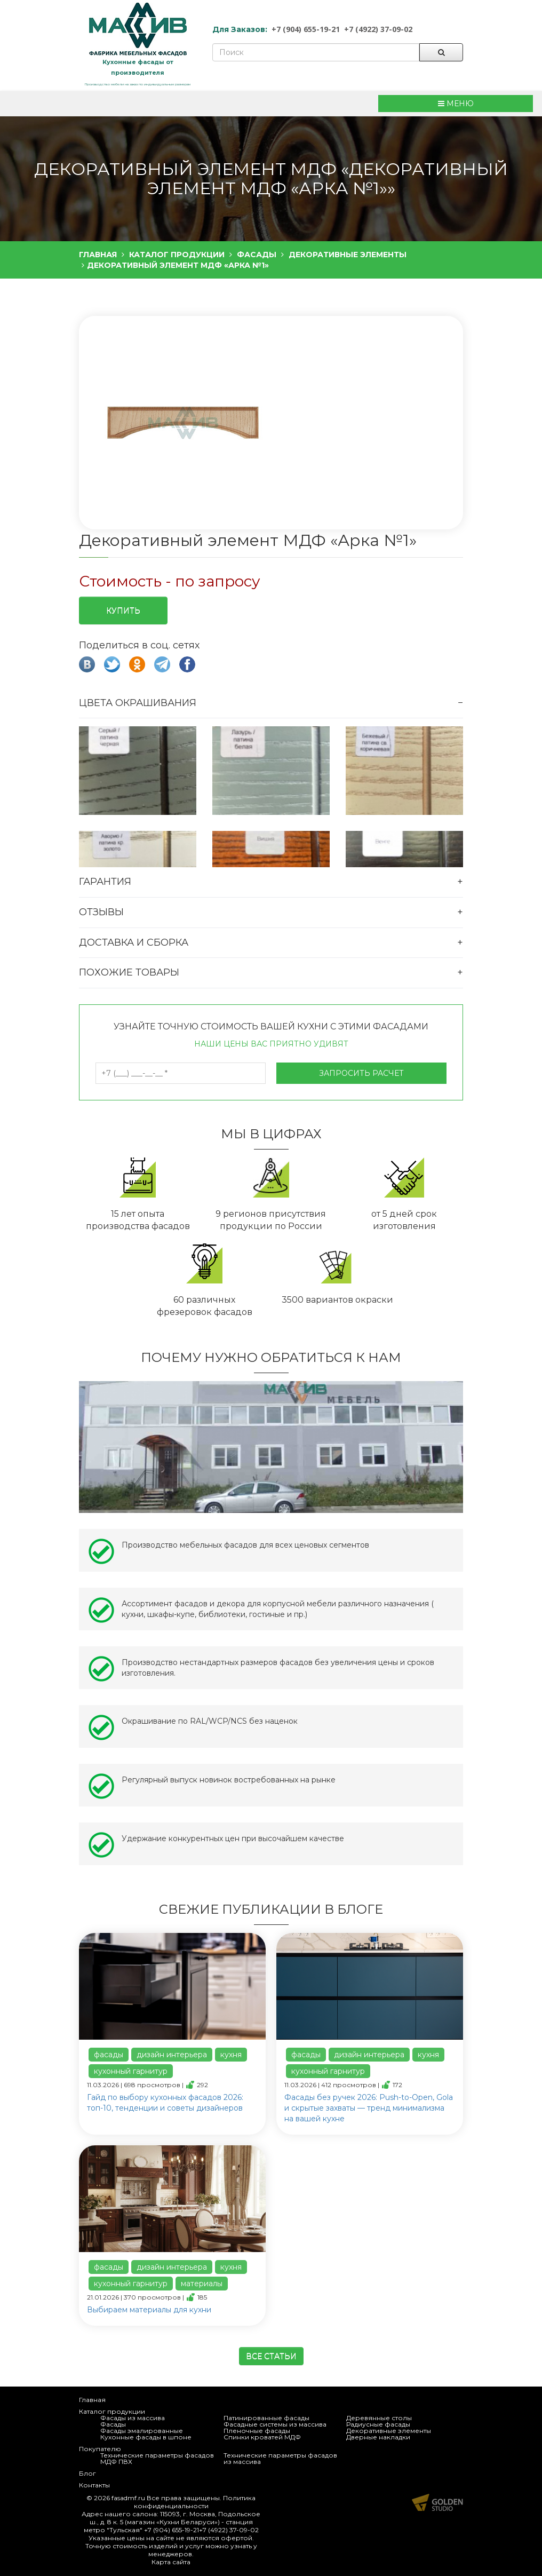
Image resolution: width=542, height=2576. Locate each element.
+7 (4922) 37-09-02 (378, 29)
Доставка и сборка (133, 942)
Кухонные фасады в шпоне (146, 2437)
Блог (87, 2473)
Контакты (94, 2485)
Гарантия (105, 881)
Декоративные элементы (388, 2431)
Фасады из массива (132, 2418)
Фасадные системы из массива (275, 2424)
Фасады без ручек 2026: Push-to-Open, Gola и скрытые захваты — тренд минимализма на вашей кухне (368, 2107)
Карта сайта (171, 2562)
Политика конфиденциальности (195, 2502)
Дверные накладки (378, 2437)
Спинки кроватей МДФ (262, 2437)
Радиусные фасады (378, 2424)
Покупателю (100, 2449)
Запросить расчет (361, 1073)
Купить (123, 610)
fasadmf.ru (128, 2498)
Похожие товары (129, 972)
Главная (92, 2400)
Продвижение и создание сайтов (437, 2502)
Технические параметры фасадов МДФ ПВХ (157, 2458)
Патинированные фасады (266, 2418)
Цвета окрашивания (137, 703)
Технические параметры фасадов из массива (280, 2458)
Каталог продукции (112, 2411)
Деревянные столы (379, 2418)
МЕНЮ (456, 103)
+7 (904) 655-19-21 (306, 29)
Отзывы (101, 912)
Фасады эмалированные (141, 2431)
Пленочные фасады (257, 2431)
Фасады (113, 2424)
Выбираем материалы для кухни (149, 2310)
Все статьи (271, 2356)
